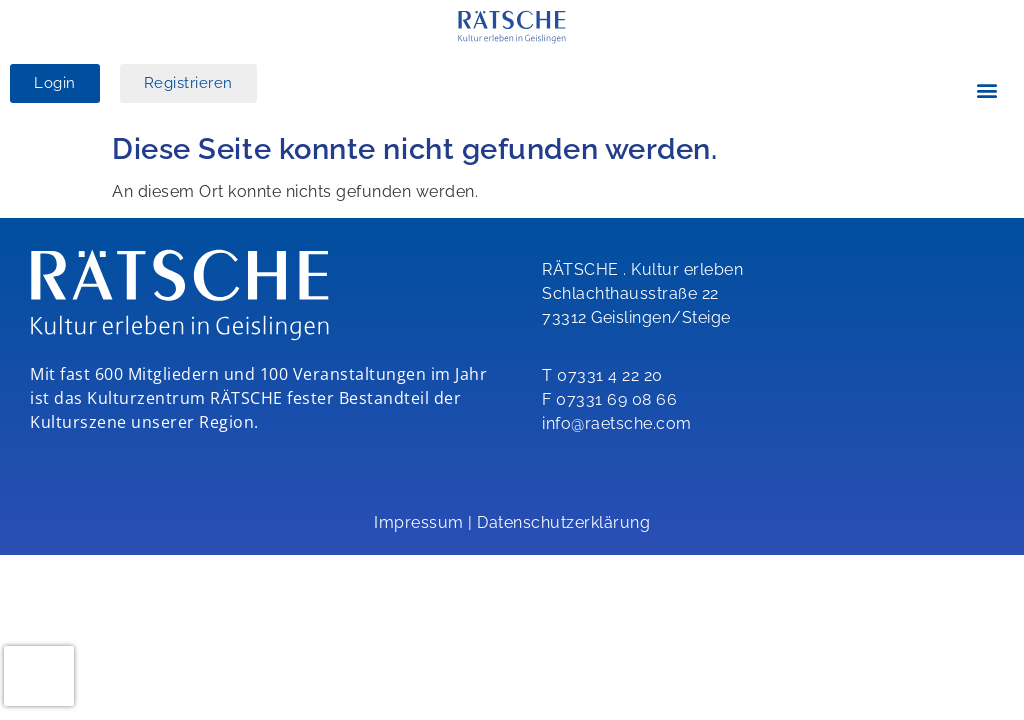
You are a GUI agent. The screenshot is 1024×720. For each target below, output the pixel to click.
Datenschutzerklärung (563, 522)
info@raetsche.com (617, 423)
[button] (988, 90)
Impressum (419, 522)
